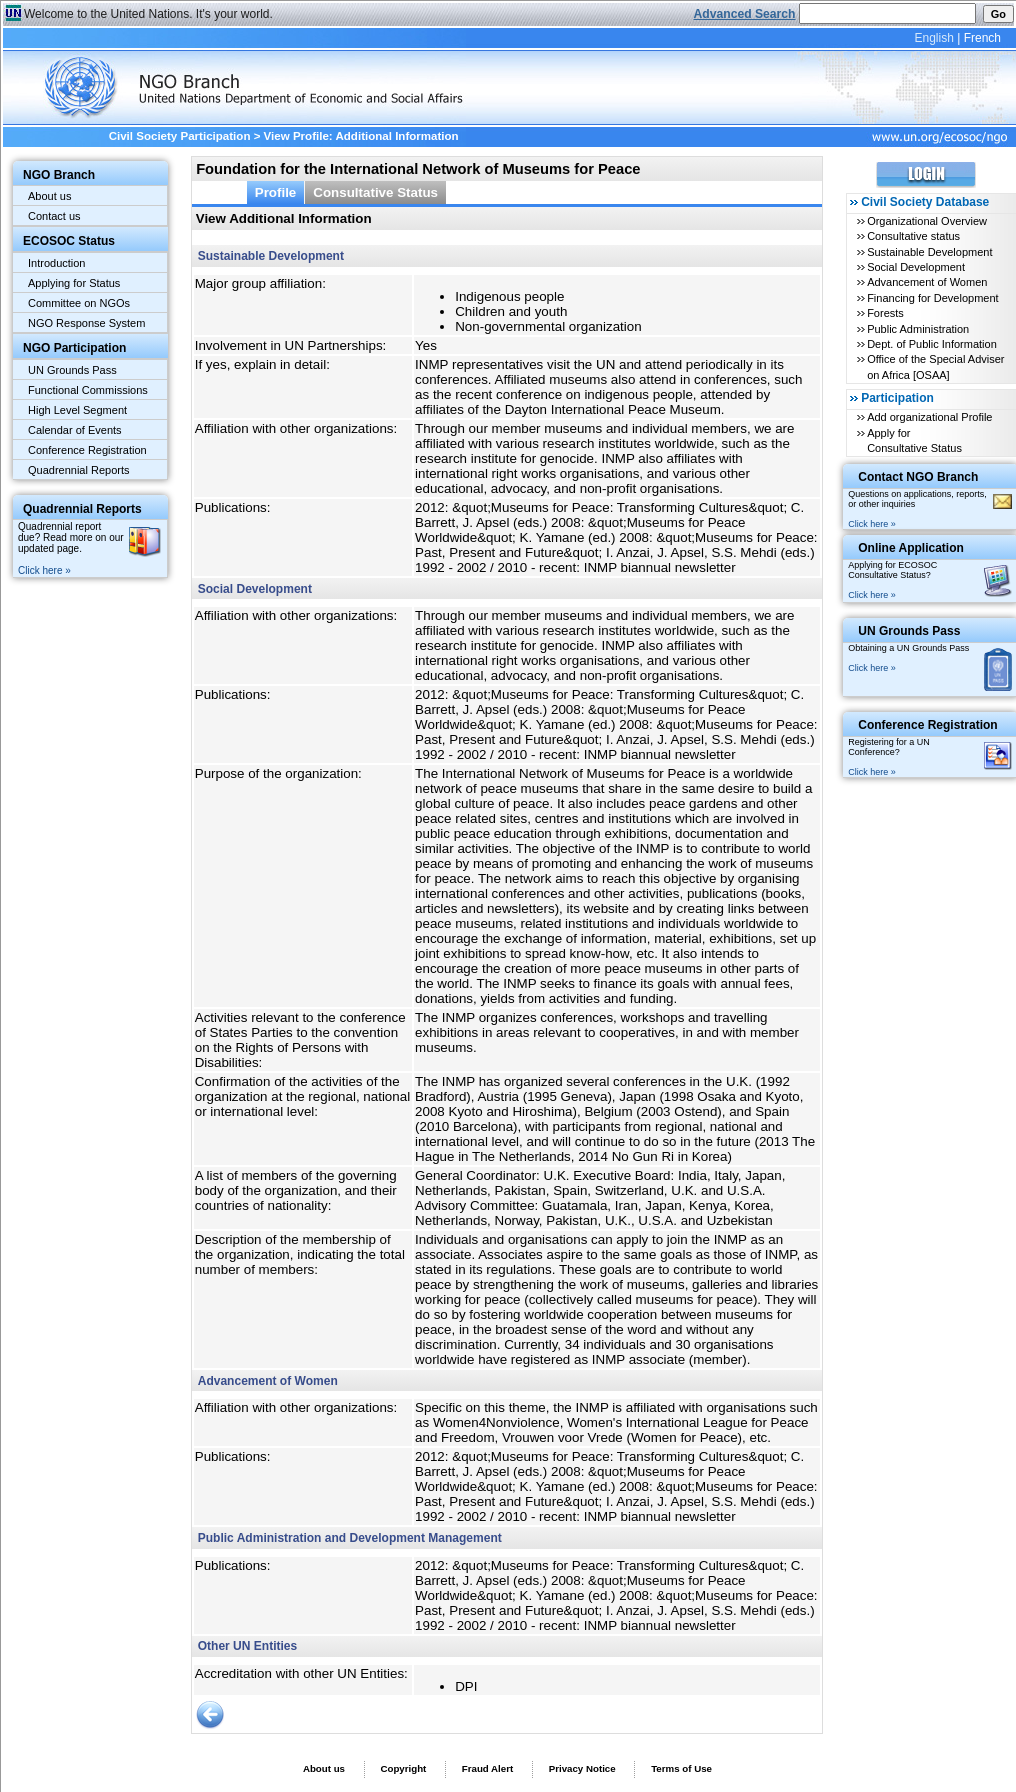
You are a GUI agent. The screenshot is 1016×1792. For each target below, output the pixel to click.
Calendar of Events (75, 430)
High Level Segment (77, 410)
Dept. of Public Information (932, 344)
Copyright (403, 1768)
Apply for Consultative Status (914, 440)
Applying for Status (74, 283)
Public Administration (918, 329)
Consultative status (913, 236)
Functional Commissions (88, 390)
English (933, 38)
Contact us (54, 216)
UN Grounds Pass (72, 370)
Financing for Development (932, 298)
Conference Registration (87, 450)
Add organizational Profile (929, 417)
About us (49, 196)
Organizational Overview (927, 221)
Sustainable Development (929, 252)
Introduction (56, 263)
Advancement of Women (927, 282)
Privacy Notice (582, 1768)
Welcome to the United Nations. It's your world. (148, 14)
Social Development (916, 267)
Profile (276, 192)
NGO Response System (86, 323)
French (982, 38)
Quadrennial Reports (79, 470)
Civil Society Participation (180, 136)
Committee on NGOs (79, 303)
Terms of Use (681, 1768)
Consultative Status (375, 192)
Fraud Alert (487, 1768)
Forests (885, 313)
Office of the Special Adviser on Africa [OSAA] (935, 366)
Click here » (44, 570)
